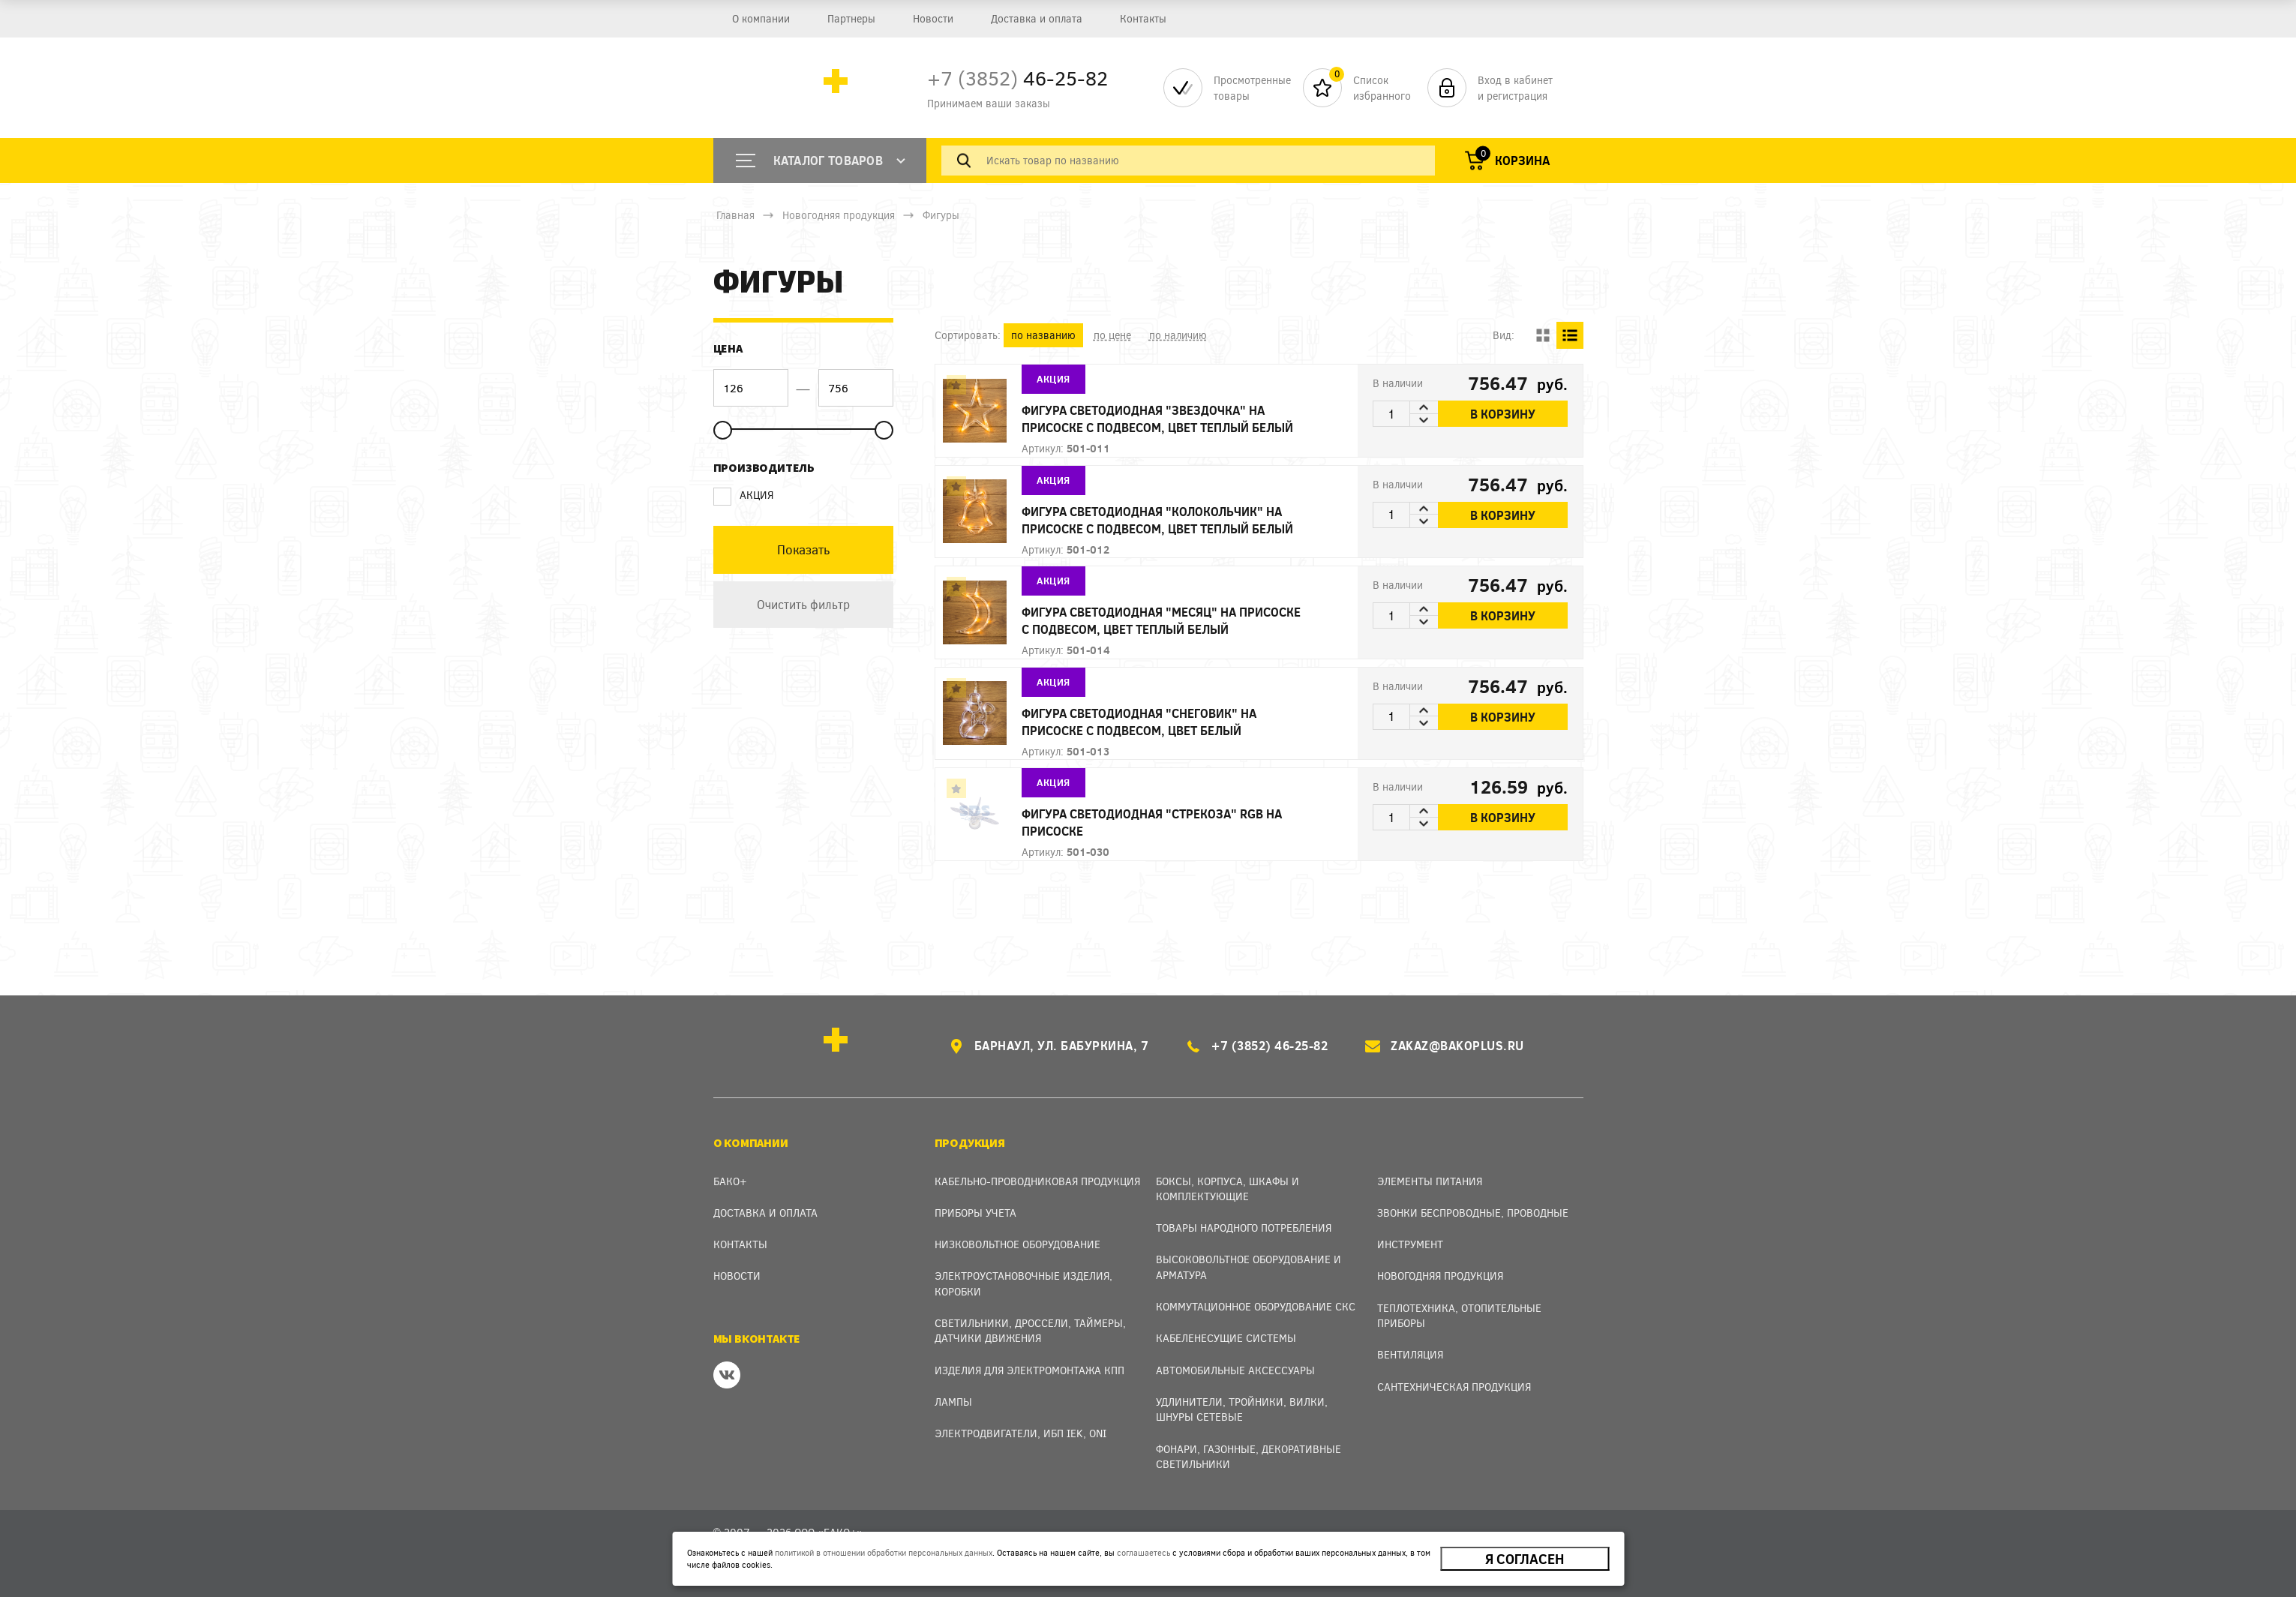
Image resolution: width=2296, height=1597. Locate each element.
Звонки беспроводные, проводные (1472, 1212)
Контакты (1141, 18)
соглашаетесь (1143, 1552)
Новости (932, 18)
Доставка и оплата (1036, 18)
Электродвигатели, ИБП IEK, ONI (1020, 1433)
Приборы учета (975, 1212)
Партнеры (851, 18)
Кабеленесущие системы (1226, 1338)
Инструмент (1410, 1244)
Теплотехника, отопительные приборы (1459, 1315)
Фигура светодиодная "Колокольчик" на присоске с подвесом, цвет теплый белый (1157, 519)
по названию (1043, 335)
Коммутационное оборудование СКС (1255, 1306)
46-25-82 (1017, 78)
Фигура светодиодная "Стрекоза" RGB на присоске (1152, 822)
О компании (760, 18)
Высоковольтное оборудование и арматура (1248, 1266)
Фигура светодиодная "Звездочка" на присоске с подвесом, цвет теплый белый (1157, 418)
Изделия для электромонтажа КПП (1029, 1370)
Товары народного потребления (1243, 1227)
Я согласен (1524, 1559)
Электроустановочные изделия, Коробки (1023, 1283)
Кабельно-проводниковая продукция (1037, 1181)
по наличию (1178, 335)
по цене (1112, 335)
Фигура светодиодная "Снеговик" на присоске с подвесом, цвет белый (1139, 721)
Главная (735, 215)
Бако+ (730, 1181)
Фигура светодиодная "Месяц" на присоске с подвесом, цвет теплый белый (1161, 620)
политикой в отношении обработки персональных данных (883, 1552)
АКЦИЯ (743, 495)
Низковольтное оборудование (1017, 1244)
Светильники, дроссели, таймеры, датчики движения (1030, 1330)
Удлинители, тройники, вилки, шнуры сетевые (1242, 1409)
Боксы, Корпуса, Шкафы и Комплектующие (1227, 1188)
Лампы (953, 1401)
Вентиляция (1410, 1354)
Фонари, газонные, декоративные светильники (1248, 1456)
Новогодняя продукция (838, 215)
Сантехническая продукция (1454, 1386)
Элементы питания (1429, 1181)
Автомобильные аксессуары (1235, 1370)
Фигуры (941, 215)
